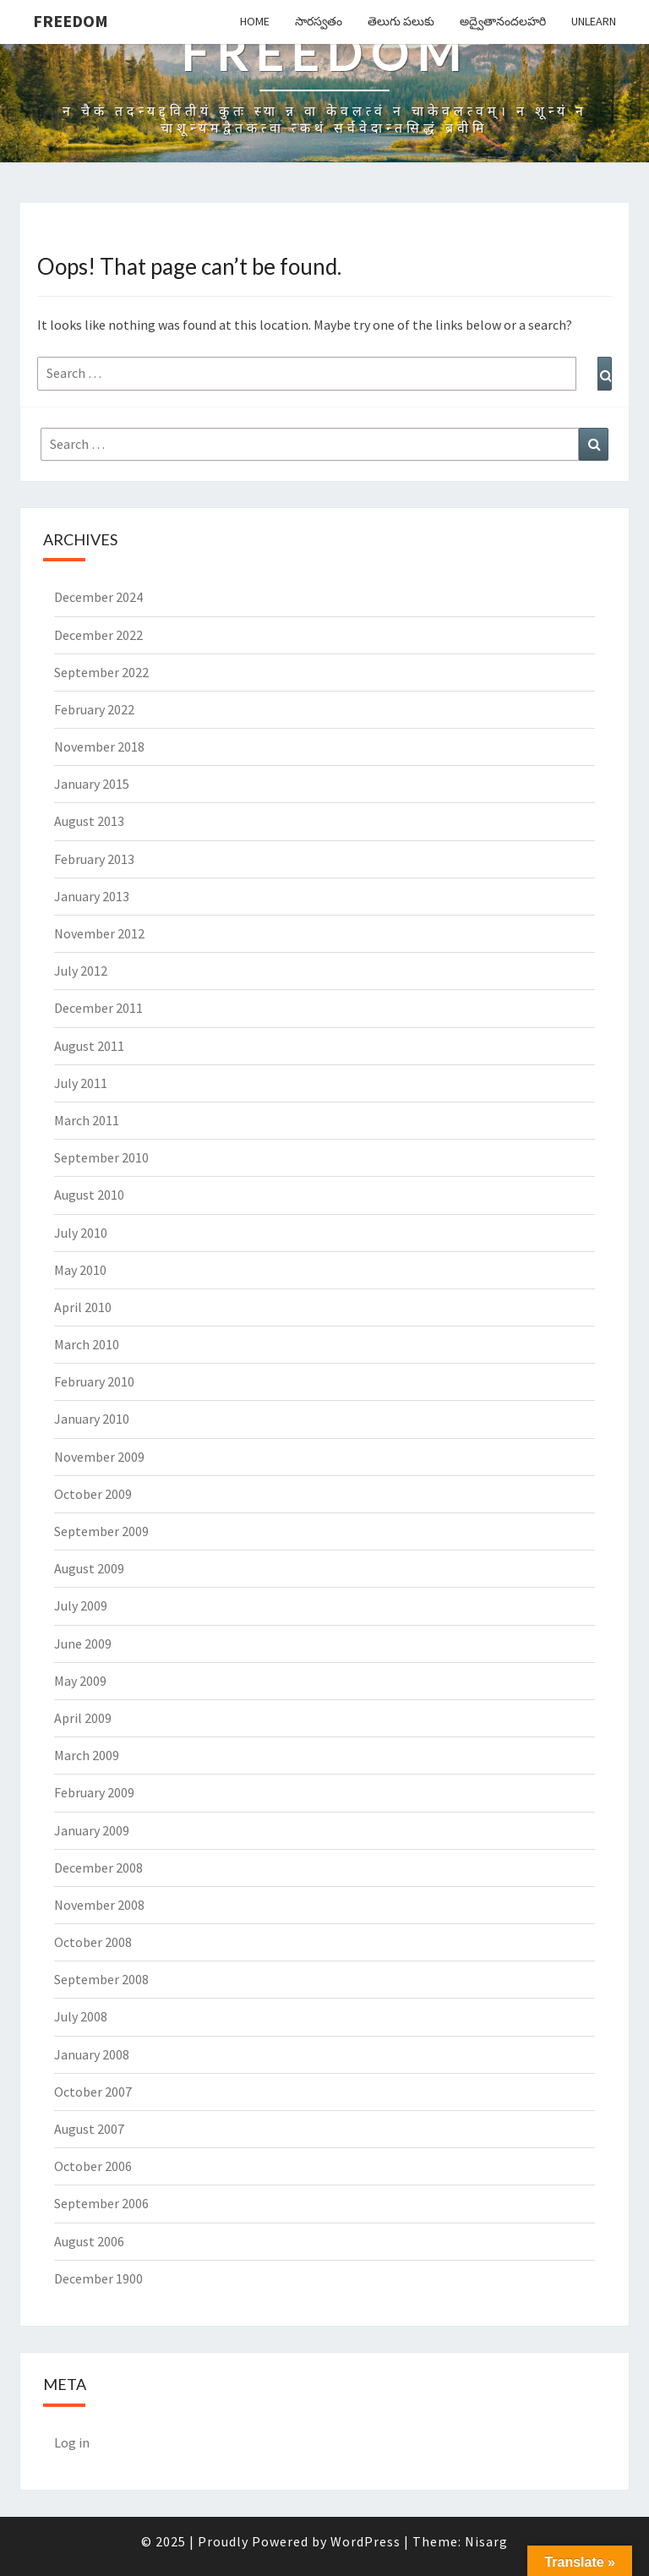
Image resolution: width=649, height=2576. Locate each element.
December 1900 (98, 2278)
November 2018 (99, 746)
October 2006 (93, 2166)
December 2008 (98, 1867)
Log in (72, 2442)
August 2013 (89, 820)
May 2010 (80, 1269)
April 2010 (83, 1307)
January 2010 (91, 1418)
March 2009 (86, 1755)
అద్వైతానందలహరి (503, 21)
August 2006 (89, 2241)
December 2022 (98, 634)
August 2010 (89, 1194)
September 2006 (101, 2203)
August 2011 (89, 1045)
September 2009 (101, 1531)
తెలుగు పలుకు (401, 21)
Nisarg (486, 2541)
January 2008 (91, 2054)
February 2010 (94, 1381)
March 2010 (86, 1344)
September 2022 (101, 672)
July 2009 (80, 1605)
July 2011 (80, 1083)
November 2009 (99, 1456)
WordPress (365, 2541)
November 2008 (99, 1904)
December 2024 (98, 596)
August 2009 (89, 1568)
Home (255, 21)
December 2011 (98, 1007)
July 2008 (80, 2016)
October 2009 (93, 1493)
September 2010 (101, 1157)
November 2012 (99, 933)
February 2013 (94, 858)
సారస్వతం (318, 21)
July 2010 (80, 1232)
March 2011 (86, 1120)
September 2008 (101, 1979)
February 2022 (94, 709)
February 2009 (94, 1792)
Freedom (70, 20)
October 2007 (93, 2091)
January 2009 (91, 1830)
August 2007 (89, 2128)
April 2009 (83, 1717)
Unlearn (593, 21)
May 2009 (80, 1680)
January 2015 (91, 783)
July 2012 (80, 970)
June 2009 (83, 1643)
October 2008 (93, 1941)
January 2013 (91, 896)
